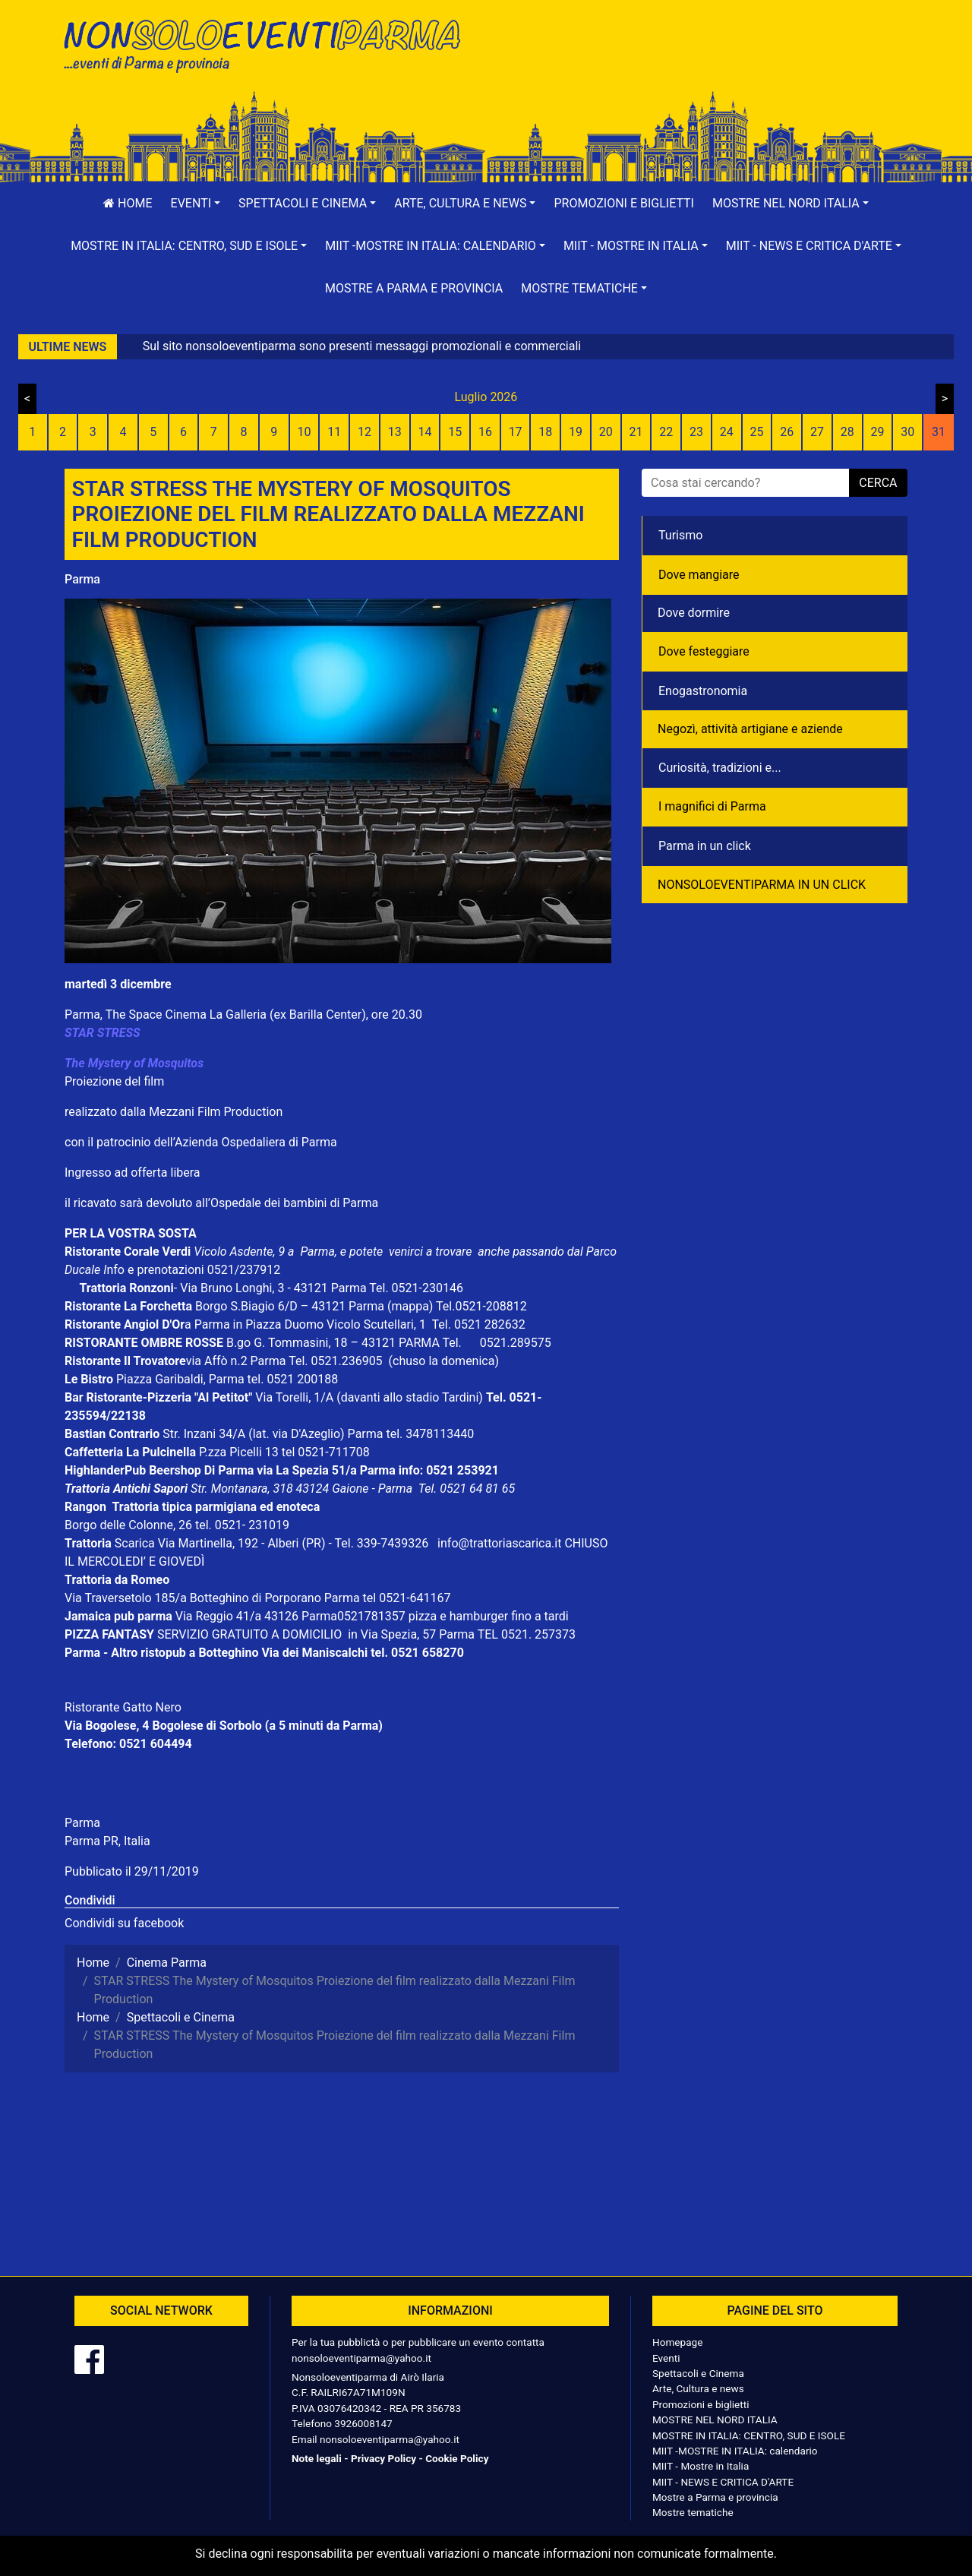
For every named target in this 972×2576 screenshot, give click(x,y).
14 (424, 432)
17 (515, 432)
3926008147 (363, 2423)
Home (127, 203)
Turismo (680, 535)
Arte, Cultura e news (698, 2388)
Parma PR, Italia (107, 1841)
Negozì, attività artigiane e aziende (750, 729)
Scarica (136, 1543)
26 (787, 432)
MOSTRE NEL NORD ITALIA (715, 2419)
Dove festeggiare (704, 651)
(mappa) (411, 1306)
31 (938, 432)
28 (847, 432)
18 (545, 432)
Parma (82, 579)
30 (907, 432)
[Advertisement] (702, 62)
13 (395, 432)
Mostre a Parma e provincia (414, 288)
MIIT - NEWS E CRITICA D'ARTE (723, 2482)
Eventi (666, 2358)
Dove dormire (694, 612)
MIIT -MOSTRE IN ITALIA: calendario (735, 2451)
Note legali (317, 2458)
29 (877, 432)
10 (304, 432)
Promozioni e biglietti (624, 203)
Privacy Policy (383, 2458)
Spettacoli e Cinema (698, 2373)
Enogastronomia (702, 691)
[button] (196, 203)
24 (727, 432)
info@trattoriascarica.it (499, 1543)
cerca (878, 483)
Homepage (677, 2342)
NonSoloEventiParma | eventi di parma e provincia (270, 43)
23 (696, 432)
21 (636, 432)
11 (334, 432)
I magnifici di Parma (712, 806)
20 (606, 432)
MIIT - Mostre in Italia (700, 2466)
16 (485, 432)
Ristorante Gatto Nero (123, 1707)
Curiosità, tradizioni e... (719, 767)
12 (364, 432)
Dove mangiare (699, 574)
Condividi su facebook (124, 1923)
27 (817, 432)
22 (666, 432)
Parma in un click (704, 846)
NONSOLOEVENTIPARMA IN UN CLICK (762, 884)
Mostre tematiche (693, 2512)
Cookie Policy (456, 2458)
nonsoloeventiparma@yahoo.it (361, 2358)
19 (575, 432)
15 (455, 432)
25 (757, 432)
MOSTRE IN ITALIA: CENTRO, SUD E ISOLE (748, 2435)
